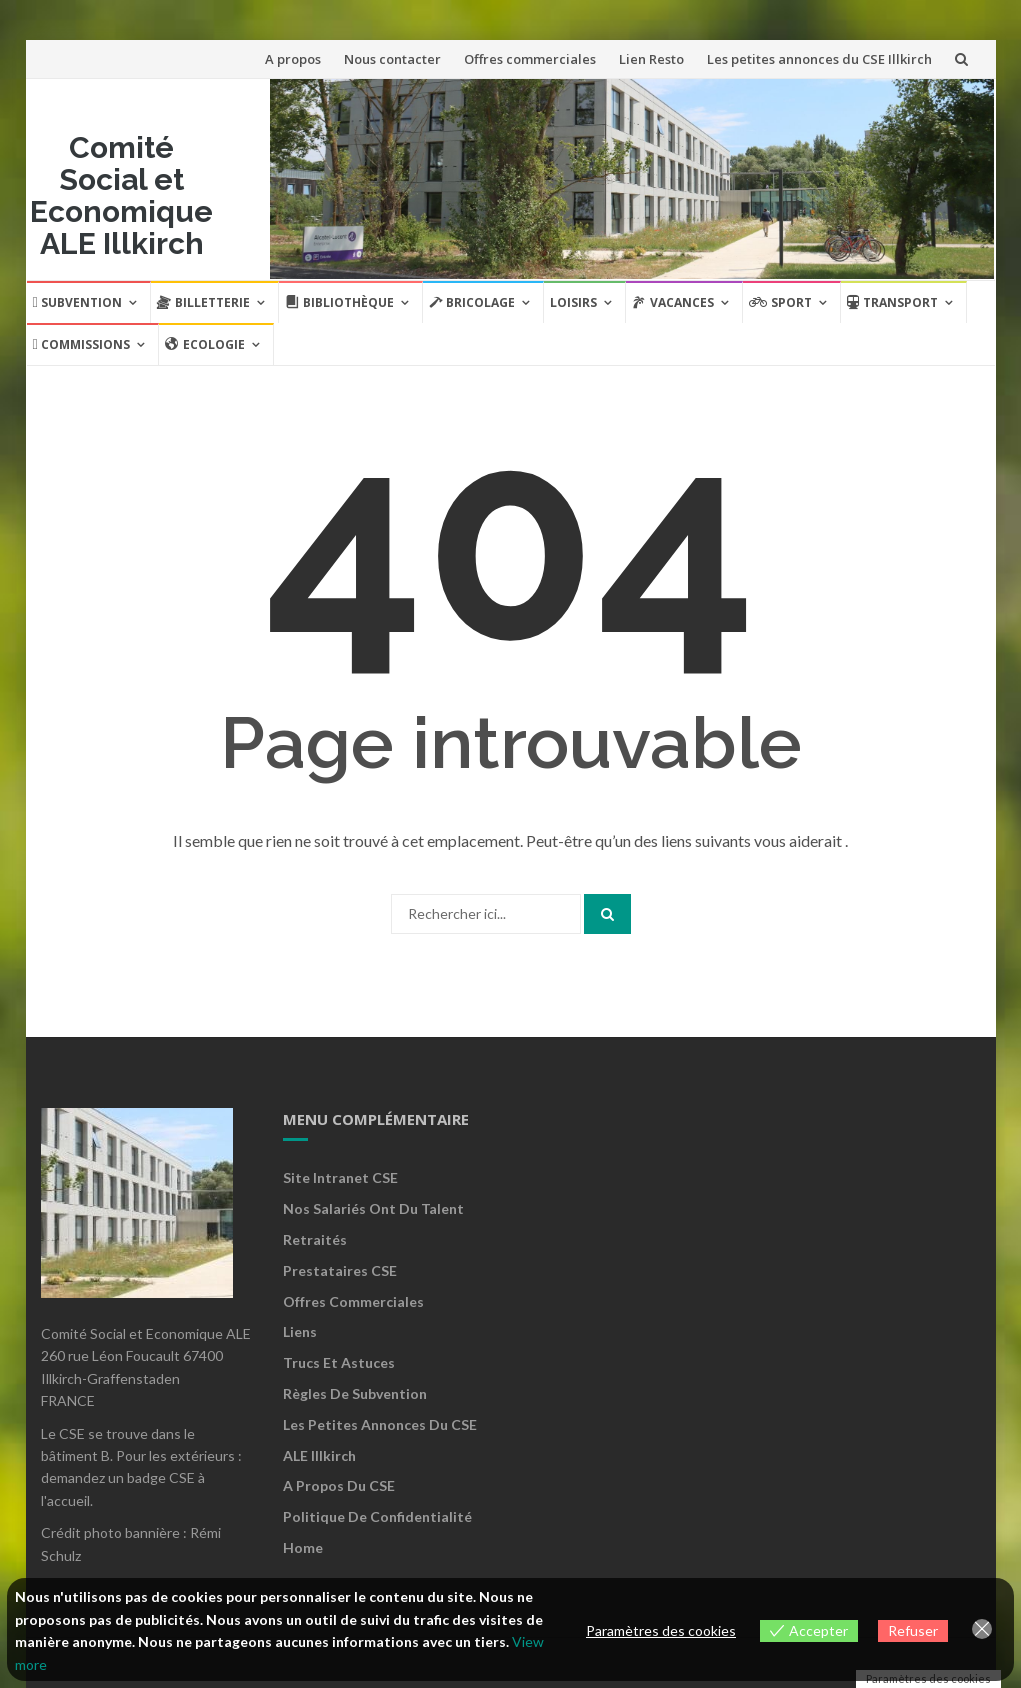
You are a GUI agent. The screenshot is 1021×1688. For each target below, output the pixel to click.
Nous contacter (392, 59)
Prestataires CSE (340, 1270)
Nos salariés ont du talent (373, 1208)
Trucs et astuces (339, 1362)
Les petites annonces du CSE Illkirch (819, 59)
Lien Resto (651, 59)
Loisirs (573, 302)
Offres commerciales (530, 59)
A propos (293, 59)
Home (303, 1547)
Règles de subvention (355, 1393)
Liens (300, 1331)
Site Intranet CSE (340, 1177)
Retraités (315, 1239)
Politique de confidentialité (377, 1516)
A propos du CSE (339, 1485)
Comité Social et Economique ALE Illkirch (121, 195)
